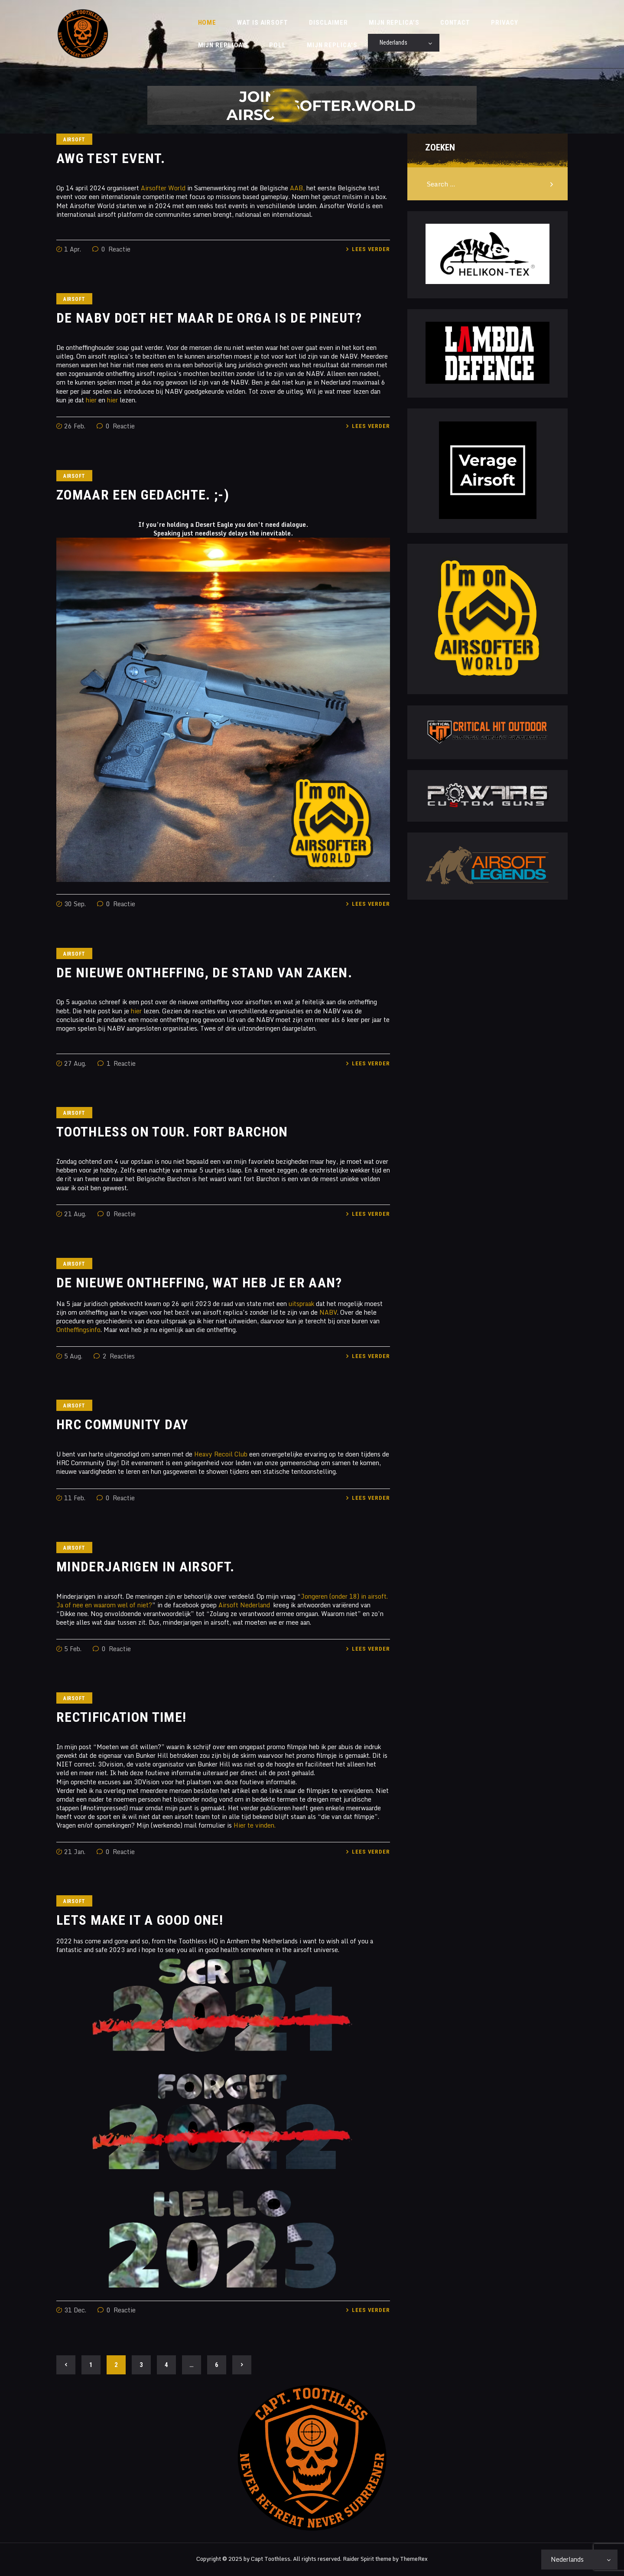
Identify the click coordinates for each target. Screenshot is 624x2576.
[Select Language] (403, 44)
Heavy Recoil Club (220, 1456)
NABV (328, 1314)
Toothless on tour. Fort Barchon (172, 1134)
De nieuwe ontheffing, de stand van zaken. (204, 975)
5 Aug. (73, 1358)
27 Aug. (75, 1065)
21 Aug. (75, 1216)
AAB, (297, 190)
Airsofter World (163, 190)
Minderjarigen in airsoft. (145, 1569)
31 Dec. (75, 2312)
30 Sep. (75, 906)
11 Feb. (74, 1500)
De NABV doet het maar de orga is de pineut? (209, 320)
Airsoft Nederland (244, 1607)
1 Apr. (72, 251)
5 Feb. (72, 1650)
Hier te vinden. (255, 1827)
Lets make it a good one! (139, 1922)
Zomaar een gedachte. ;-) (142, 497)
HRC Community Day (122, 1426)
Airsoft (74, 142)
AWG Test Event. (110, 161)
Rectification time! (121, 1719)
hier (91, 402)
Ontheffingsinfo (78, 1331)
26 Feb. (74, 428)
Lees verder (371, 251)
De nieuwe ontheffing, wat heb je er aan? (199, 1285)
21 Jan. (74, 1853)
